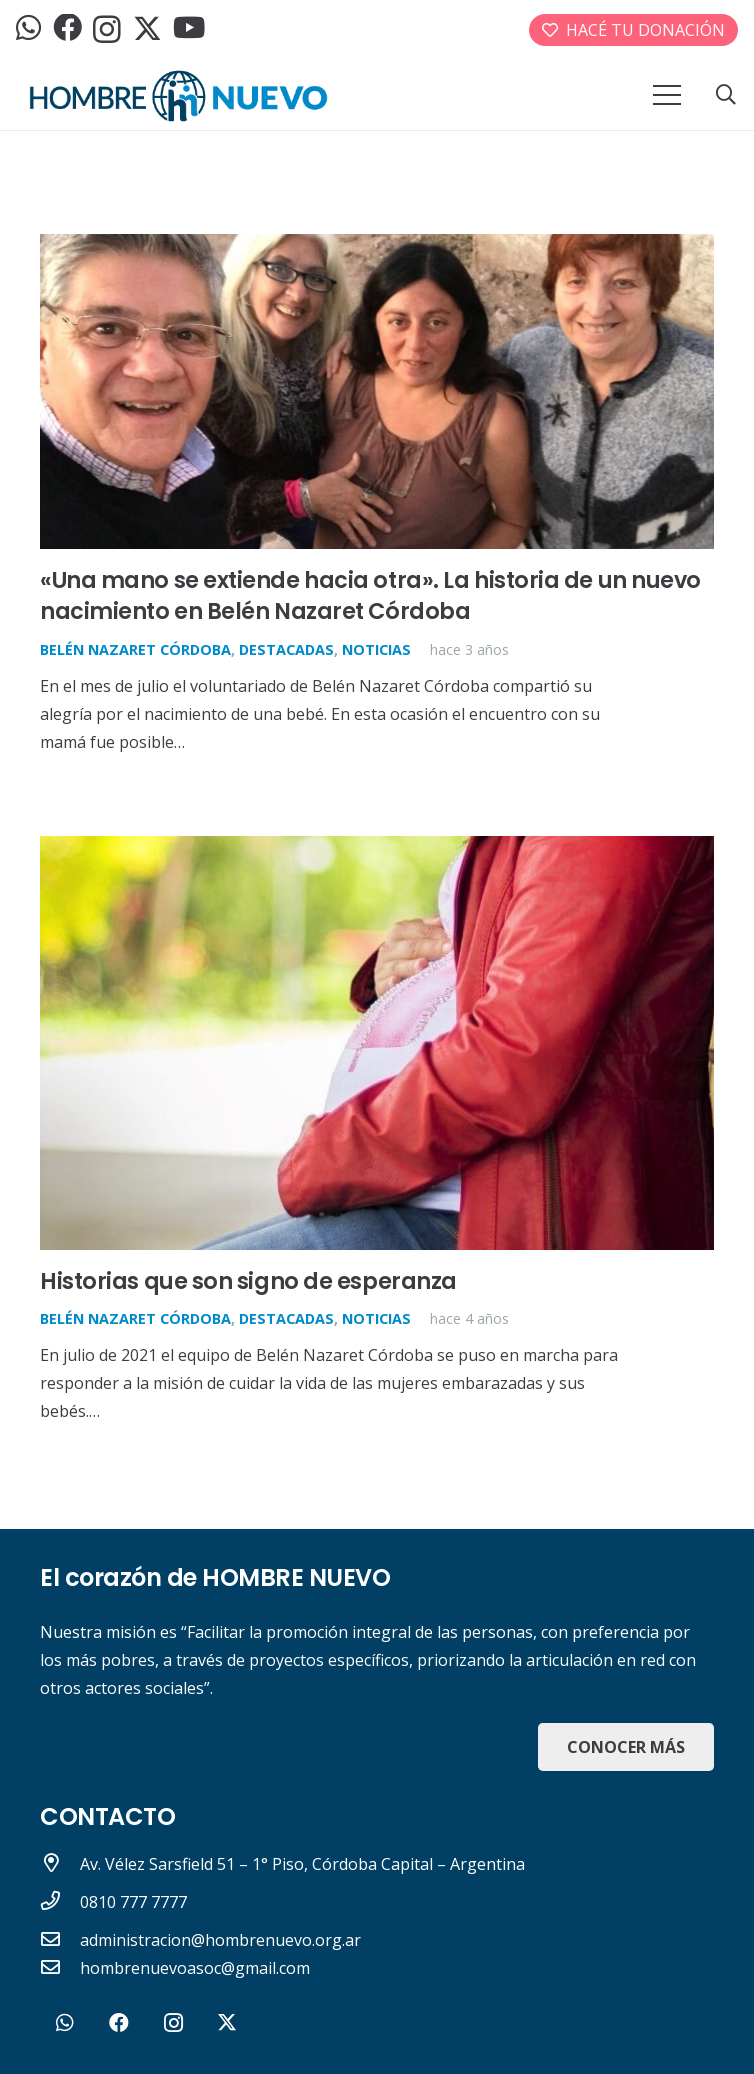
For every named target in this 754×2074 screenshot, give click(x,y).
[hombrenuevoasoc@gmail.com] (60, 1968)
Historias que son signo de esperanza (248, 1281)
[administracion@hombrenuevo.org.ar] (60, 1940)
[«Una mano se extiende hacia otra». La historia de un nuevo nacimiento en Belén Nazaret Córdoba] (377, 248)
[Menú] (667, 95)
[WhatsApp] (28, 28)
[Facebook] (67, 28)
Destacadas (286, 649)
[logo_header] (178, 95)
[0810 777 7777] (60, 1902)
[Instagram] (107, 30)
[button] (726, 95)
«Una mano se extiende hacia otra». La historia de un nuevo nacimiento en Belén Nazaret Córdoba (370, 595)
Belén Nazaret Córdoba (135, 649)
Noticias (376, 649)
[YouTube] (189, 28)
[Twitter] (147, 29)
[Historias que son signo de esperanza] (377, 850)
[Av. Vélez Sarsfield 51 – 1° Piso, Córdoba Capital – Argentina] (60, 1864)
